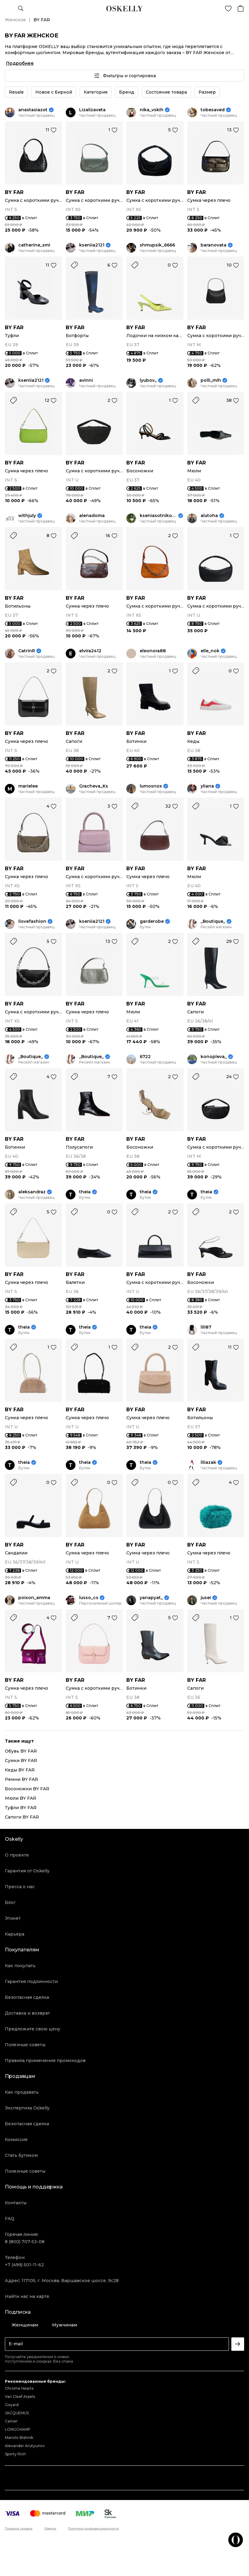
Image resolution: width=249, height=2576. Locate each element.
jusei (206, 1597)
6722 (145, 1056)
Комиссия (16, 2139)
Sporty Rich (15, 2454)
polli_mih (211, 380)
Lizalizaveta (92, 109)
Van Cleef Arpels (20, 2396)
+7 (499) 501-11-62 (24, 2264)
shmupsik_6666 (157, 245)
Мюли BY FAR (20, 1798)
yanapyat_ (151, 1597)
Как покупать (20, 1965)
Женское (15, 19)
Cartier (11, 2421)
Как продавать (22, 2092)
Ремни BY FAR (21, 1779)
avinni (86, 380)
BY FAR (14, 192)
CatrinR (26, 650)
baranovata (213, 245)
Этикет (13, 1918)
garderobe (152, 921)
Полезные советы (25, 2044)
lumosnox (151, 786)
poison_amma (34, 1597)
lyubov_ (148, 380)
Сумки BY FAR (21, 1760)
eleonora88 (153, 650)
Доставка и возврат (27, 2013)
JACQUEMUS (17, 2413)
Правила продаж (19, 2528)
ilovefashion (32, 921)
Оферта (50, 2528)
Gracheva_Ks (93, 786)
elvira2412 (90, 650)
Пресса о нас (20, 1886)
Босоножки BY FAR (27, 1788)
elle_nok (210, 650)
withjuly (27, 515)
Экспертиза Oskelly (27, 2108)
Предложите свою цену (32, 2029)
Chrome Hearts (19, 2388)
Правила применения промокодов (45, 2060)
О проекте (17, 1855)
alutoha (209, 515)
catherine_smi (34, 245)
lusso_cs (88, 1597)
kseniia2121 (91, 245)
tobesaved (213, 109)
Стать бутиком (21, 2155)
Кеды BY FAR (20, 1770)
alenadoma (92, 515)
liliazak (208, 1462)
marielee (28, 786)
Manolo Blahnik (19, 2437)
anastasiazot (32, 109)
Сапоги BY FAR (22, 1817)
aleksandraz (32, 1192)
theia (85, 1192)
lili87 (206, 1327)
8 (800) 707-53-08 (24, 2241)
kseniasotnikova (158, 515)
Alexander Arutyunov (25, 2445)
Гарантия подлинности (31, 1981)
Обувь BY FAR (21, 1751)
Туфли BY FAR (21, 1807)
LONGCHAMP (17, 2429)
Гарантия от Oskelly (27, 1871)
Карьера (14, 1934)
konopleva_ (214, 1056)
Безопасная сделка (27, 1997)
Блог (10, 1902)
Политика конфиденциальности (93, 2528)
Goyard (12, 2404)
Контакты (15, 2202)
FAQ (9, 2218)
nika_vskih (151, 109)
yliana (207, 786)
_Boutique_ (213, 921)
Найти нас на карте (27, 2296)
